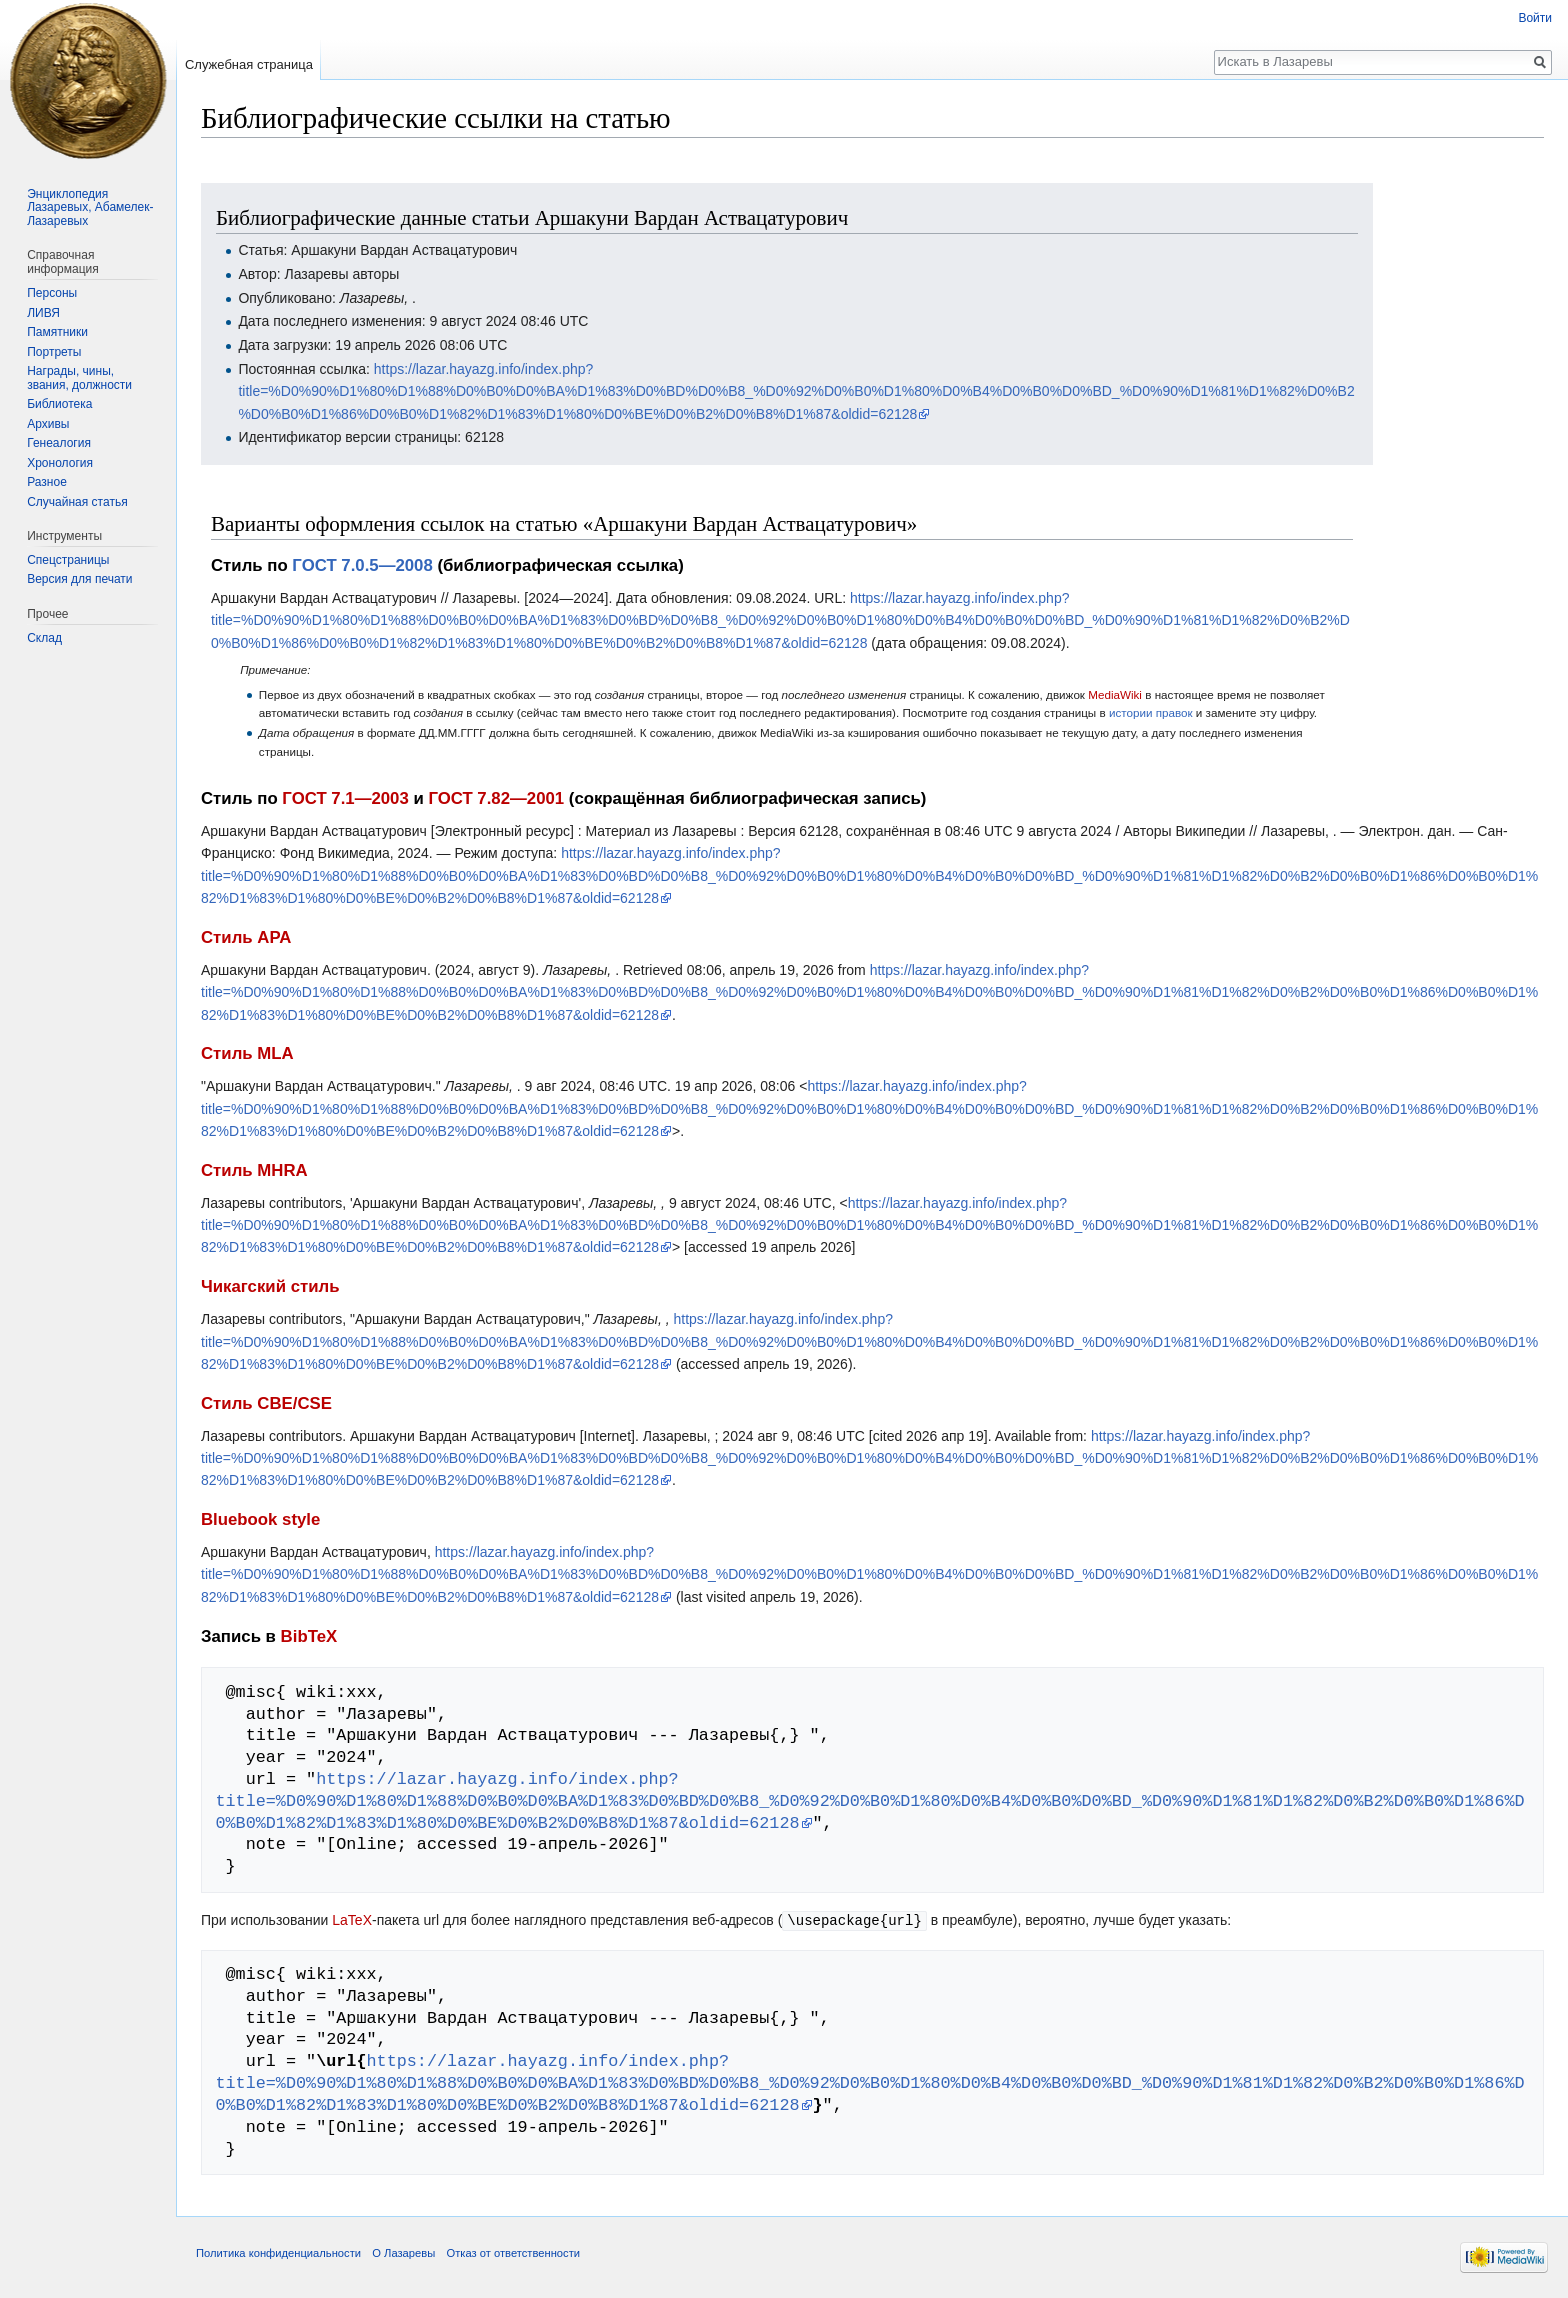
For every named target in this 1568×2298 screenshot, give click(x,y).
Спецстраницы (68, 560)
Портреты (54, 352)
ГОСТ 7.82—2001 (496, 798)
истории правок (1151, 712)
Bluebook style (260, 1519)
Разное (47, 482)
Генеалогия (59, 443)
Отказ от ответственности (513, 2252)
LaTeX (352, 1920)
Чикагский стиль (270, 1286)
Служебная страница (249, 64)
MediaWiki (1115, 694)
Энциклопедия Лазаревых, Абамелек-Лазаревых (90, 207)
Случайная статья (77, 502)
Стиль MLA (247, 1053)
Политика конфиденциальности (278, 2252)
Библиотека (59, 404)
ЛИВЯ (43, 313)
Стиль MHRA (254, 1170)
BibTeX (309, 1636)
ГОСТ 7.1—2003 (345, 798)
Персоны (52, 293)
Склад (44, 638)
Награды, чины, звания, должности (79, 378)
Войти (1535, 18)
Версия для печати (79, 579)
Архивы (48, 424)
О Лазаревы (403, 2252)
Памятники (57, 332)
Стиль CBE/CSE (266, 1403)
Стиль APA (246, 937)
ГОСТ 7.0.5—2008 (362, 565)
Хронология (60, 463)
